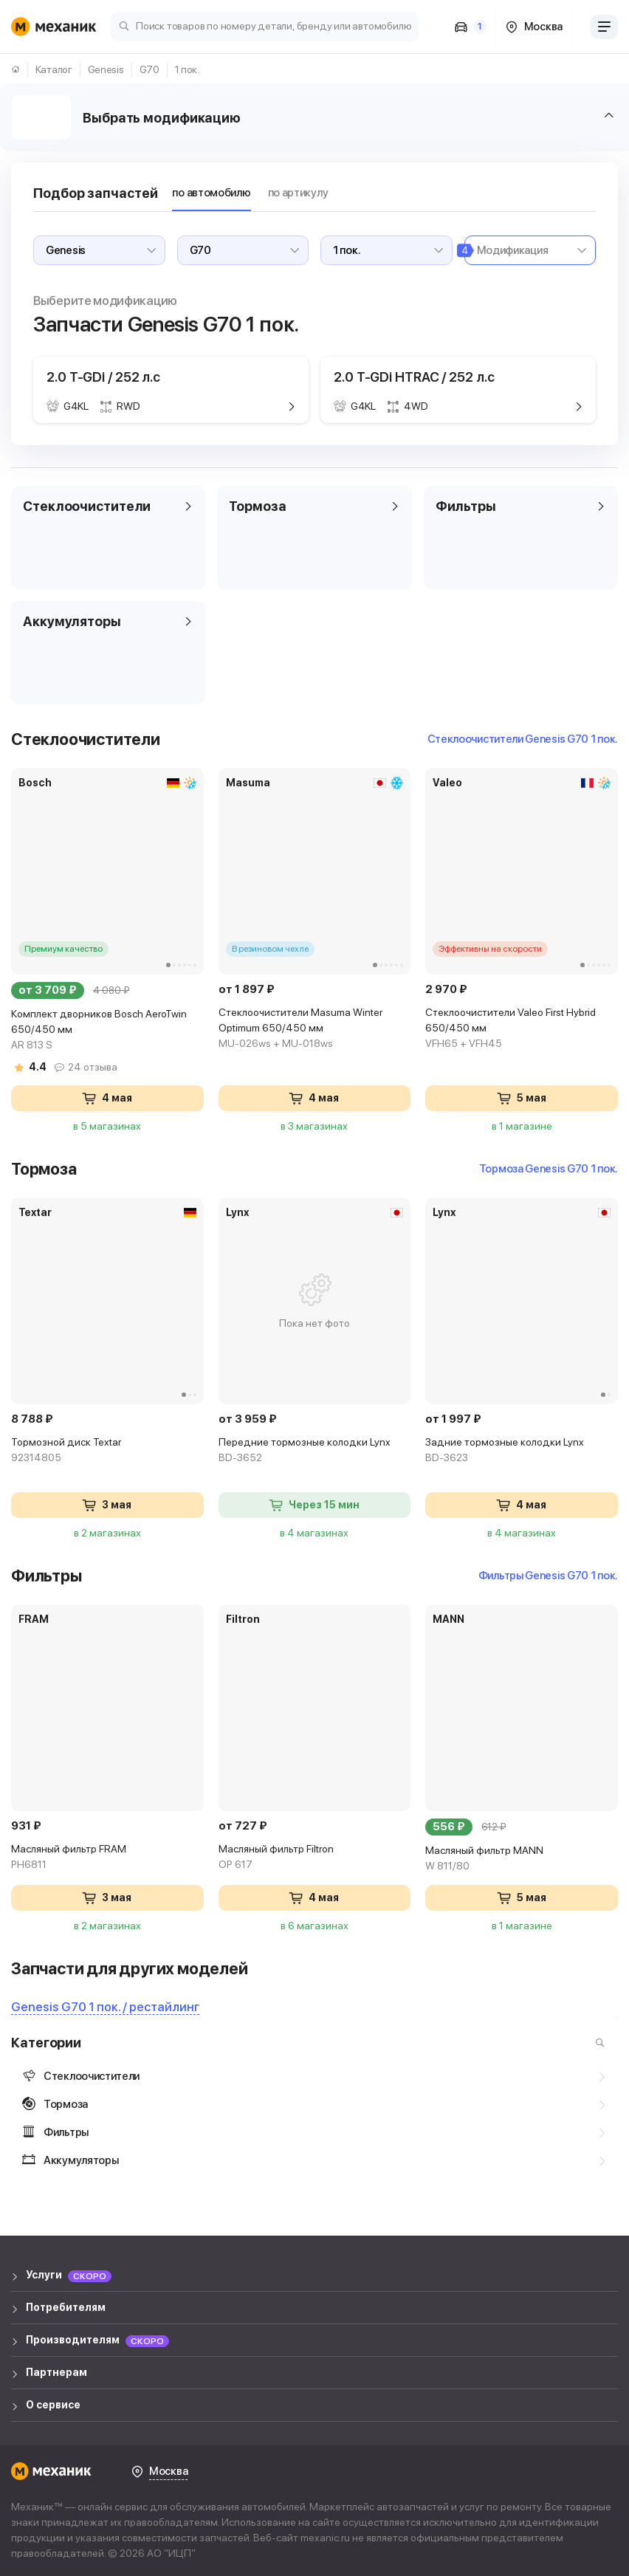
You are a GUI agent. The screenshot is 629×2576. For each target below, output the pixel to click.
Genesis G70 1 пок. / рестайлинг (105, 2006)
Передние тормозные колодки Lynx (315, 1451)
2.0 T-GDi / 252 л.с (103, 377)
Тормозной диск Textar (107, 1451)
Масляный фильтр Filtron (315, 1857)
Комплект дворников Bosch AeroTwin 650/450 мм (107, 1030)
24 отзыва (92, 1067)
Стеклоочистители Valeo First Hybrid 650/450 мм (521, 1028)
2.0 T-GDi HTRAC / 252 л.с (414, 377)
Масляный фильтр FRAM (107, 1857)
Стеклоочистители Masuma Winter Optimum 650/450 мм (315, 1028)
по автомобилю (211, 192)
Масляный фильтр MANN (521, 1859)
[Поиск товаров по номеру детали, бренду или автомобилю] (264, 25)
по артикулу (298, 192)
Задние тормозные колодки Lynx (521, 1451)
